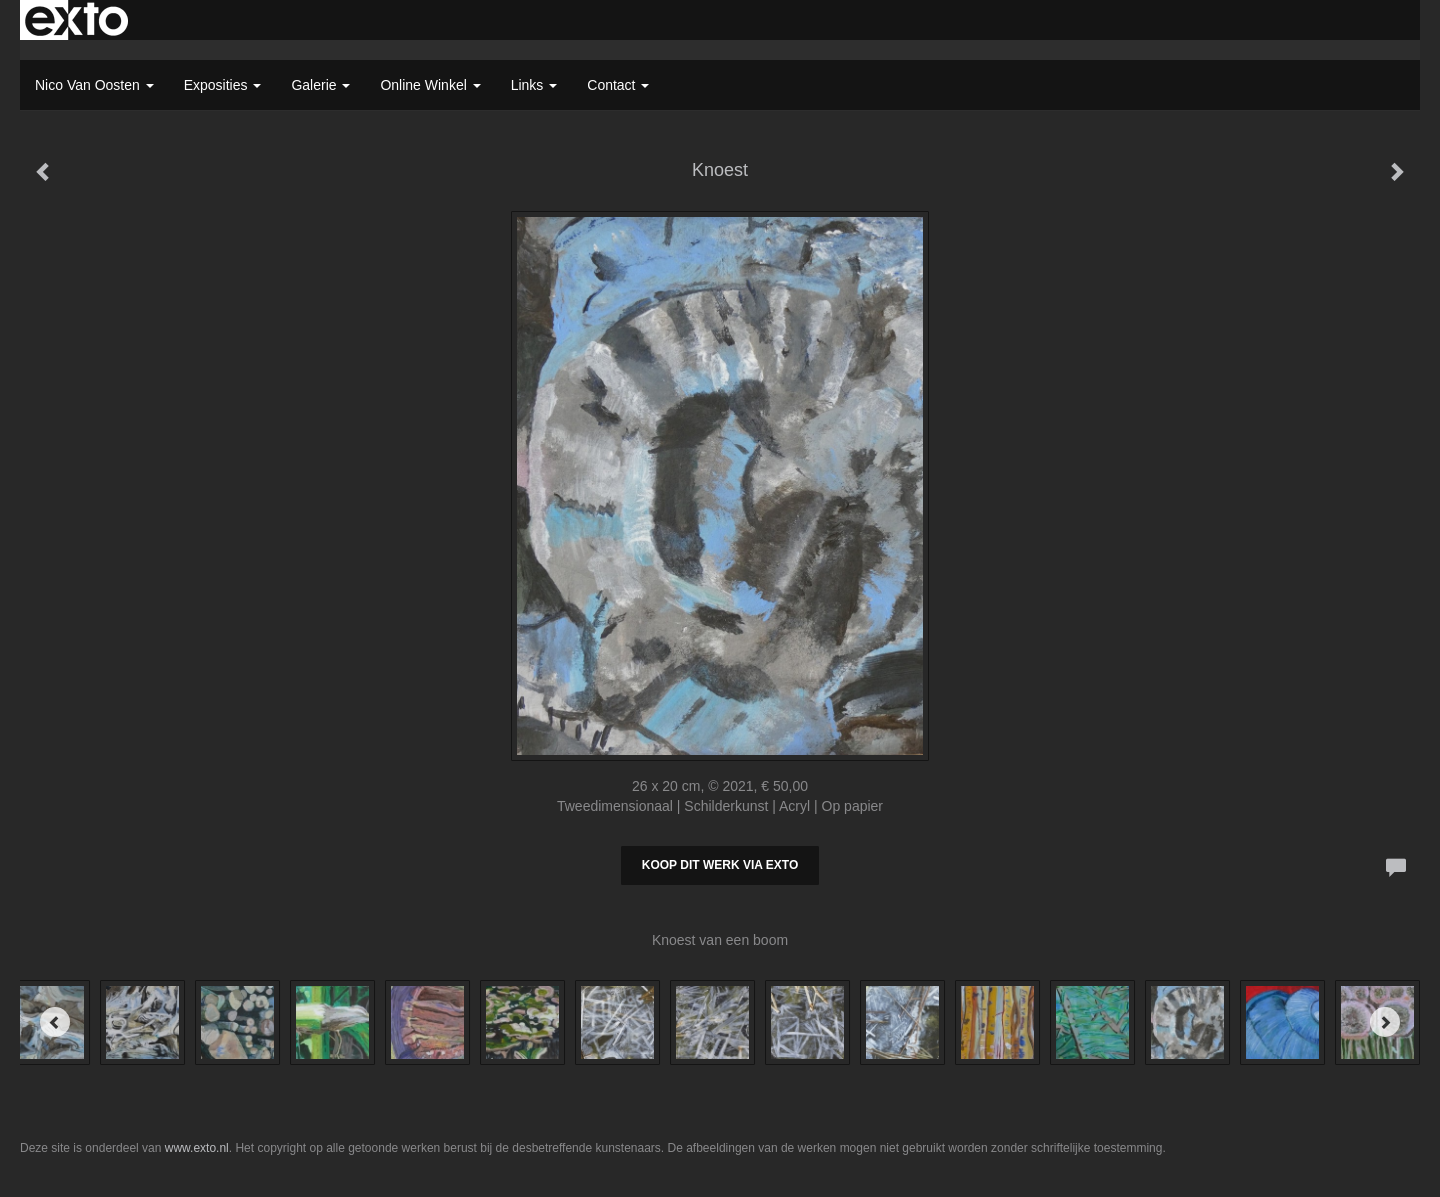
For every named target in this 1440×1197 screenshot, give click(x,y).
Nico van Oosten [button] (94, 85)
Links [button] (534, 85)
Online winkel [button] (430, 85)
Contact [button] (618, 85)
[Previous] (55, 1022)
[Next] (1385, 1022)
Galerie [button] (320, 85)
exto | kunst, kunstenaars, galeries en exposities (76, 20)
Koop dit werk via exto (720, 865)
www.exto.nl (197, 1148)
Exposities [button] (223, 85)
